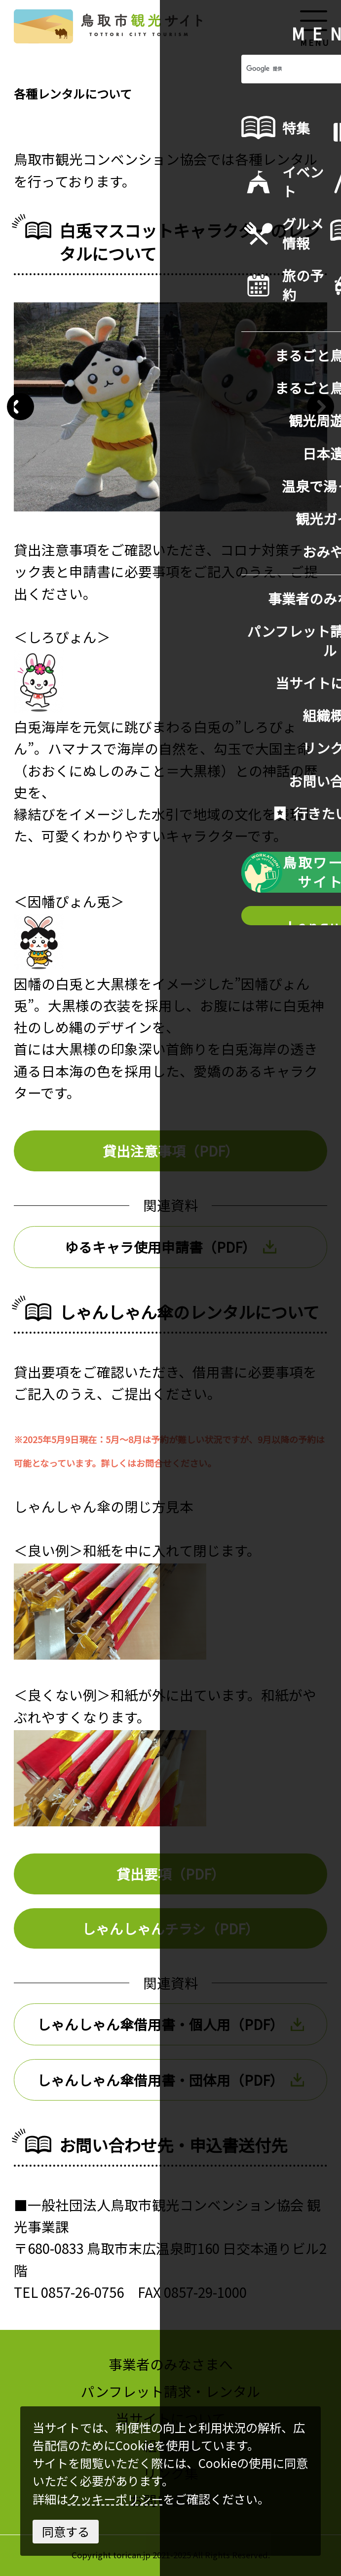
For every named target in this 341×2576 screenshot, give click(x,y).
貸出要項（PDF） (170, 1874)
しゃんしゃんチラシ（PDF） (170, 1928)
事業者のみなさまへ (171, 2364)
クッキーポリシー (115, 2498)
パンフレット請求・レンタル (171, 2391)
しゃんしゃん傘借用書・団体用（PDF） (170, 2080)
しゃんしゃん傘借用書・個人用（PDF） (170, 2024)
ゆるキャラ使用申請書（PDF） (170, 1247)
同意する (65, 2531)
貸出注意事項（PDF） (171, 1151)
